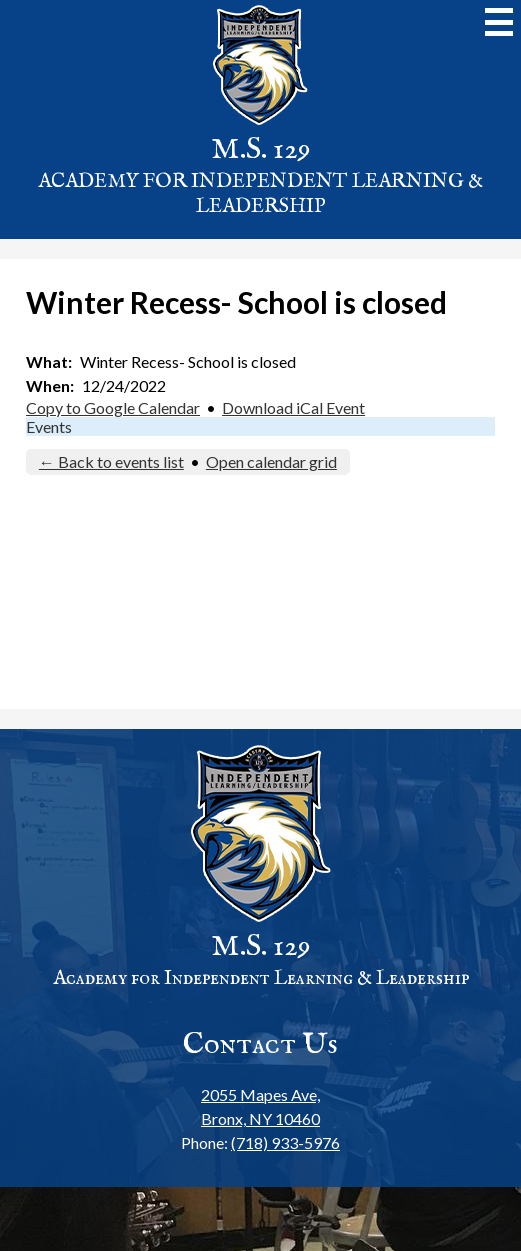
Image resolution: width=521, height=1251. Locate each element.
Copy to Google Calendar (113, 407)
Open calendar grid (271, 461)
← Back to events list (111, 461)
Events (49, 426)
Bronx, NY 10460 (260, 1105)
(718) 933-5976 (285, 1142)
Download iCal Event (293, 407)
